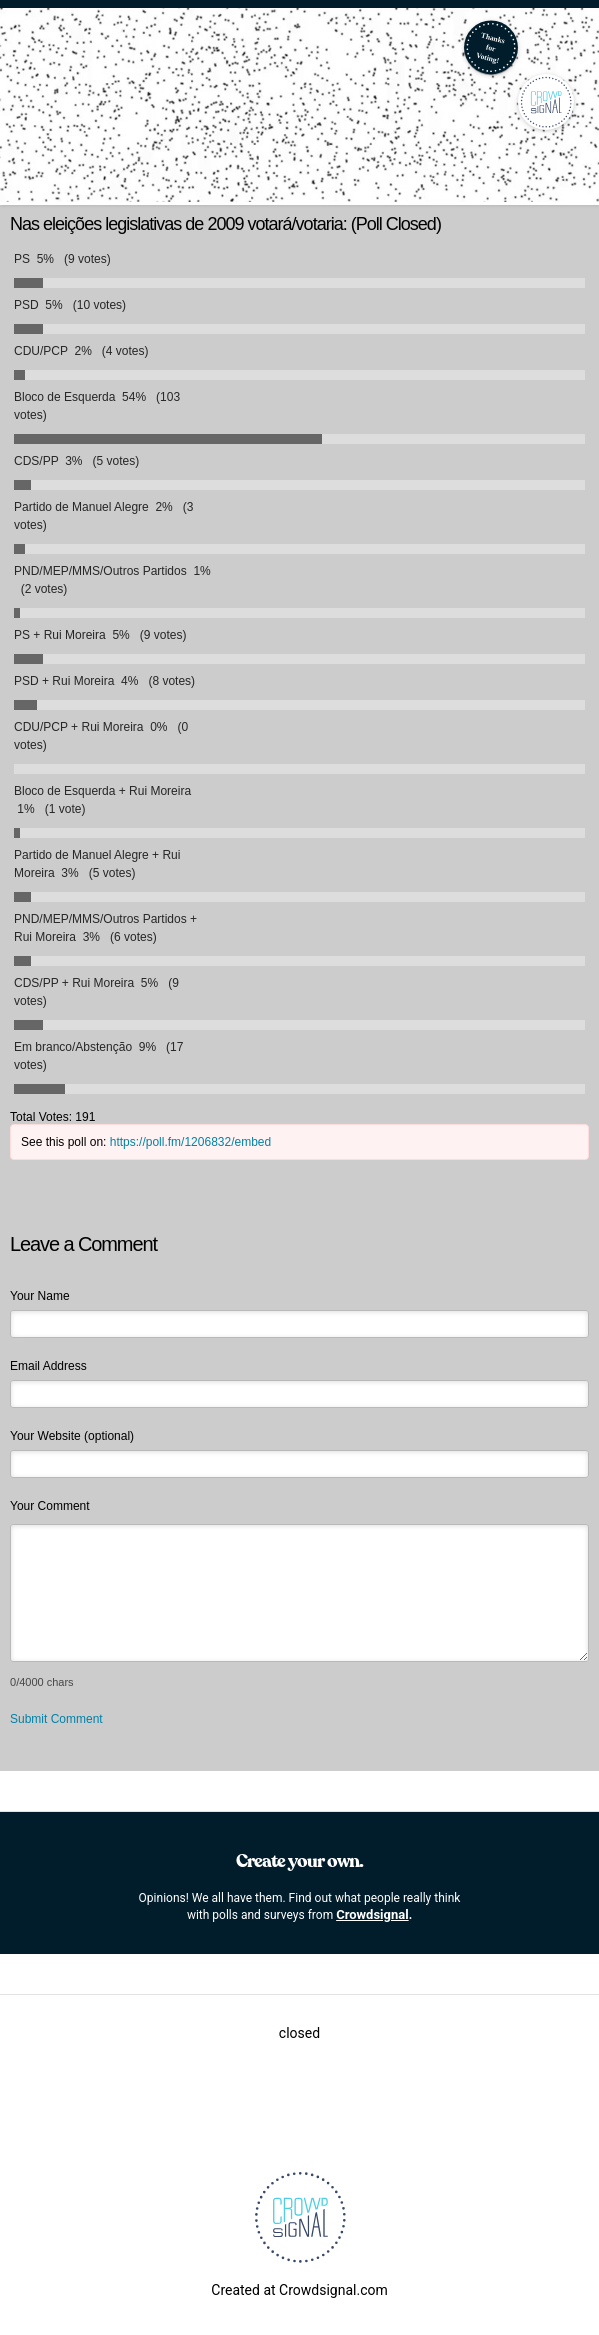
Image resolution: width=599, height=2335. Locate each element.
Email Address (48, 1366)
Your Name (40, 1296)
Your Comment (50, 1506)
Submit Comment (56, 1719)
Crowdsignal (372, 1914)
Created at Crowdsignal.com (299, 2290)
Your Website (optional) (72, 1436)
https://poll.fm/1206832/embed (190, 1142)
